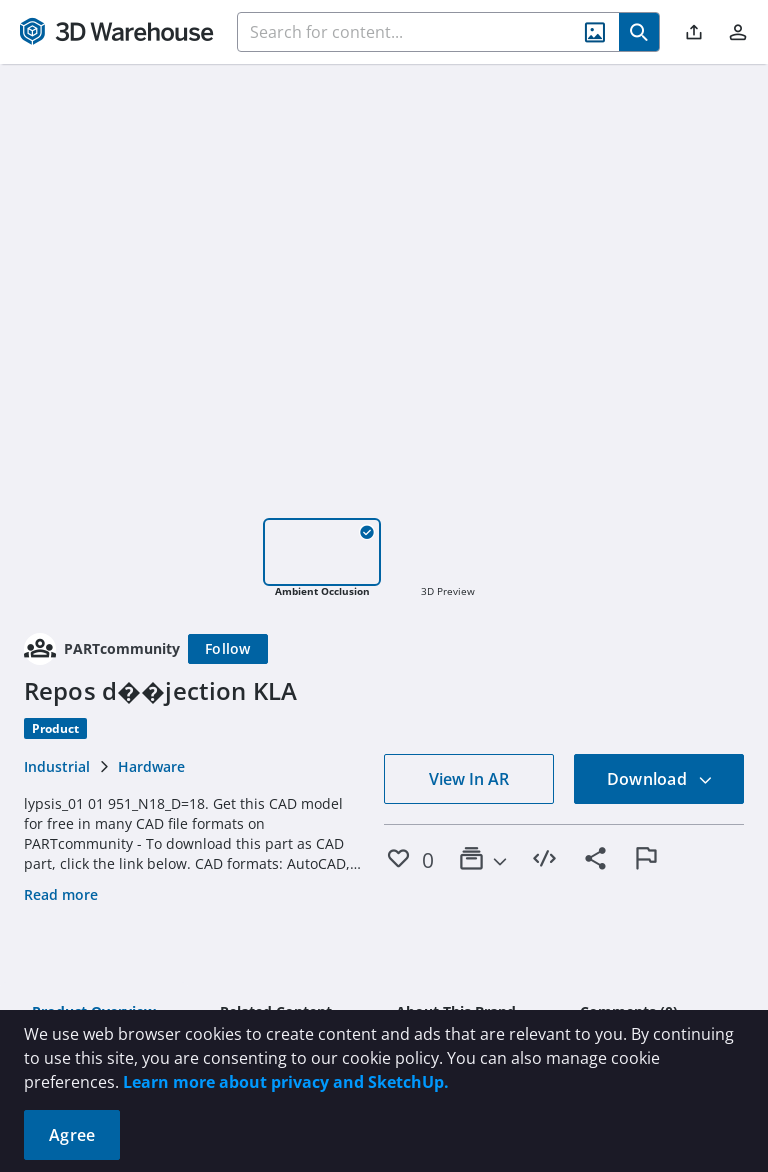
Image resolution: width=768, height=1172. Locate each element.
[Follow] (228, 649)
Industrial (57, 766)
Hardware (151, 766)
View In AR (469, 779)
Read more (61, 894)
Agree (72, 1135)
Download (660, 779)
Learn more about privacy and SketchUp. (286, 1082)
